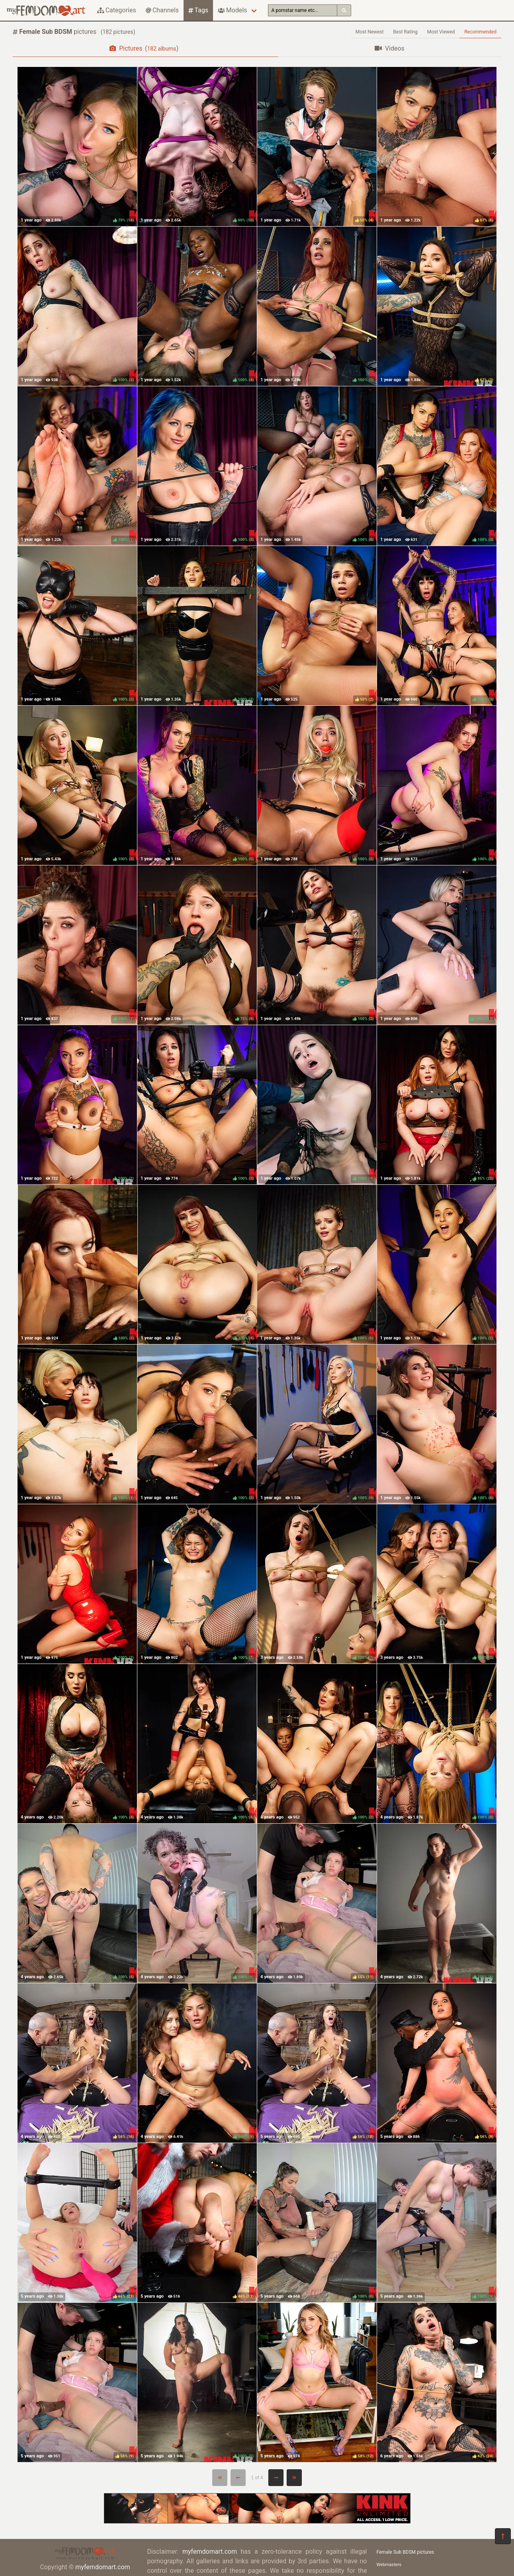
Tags (198, 10)
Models (232, 10)
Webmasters (389, 2564)
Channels (162, 10)
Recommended (480, 32)
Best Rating (405, 32)
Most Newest (370, 32)
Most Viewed (441, 32)
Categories (116, 10)
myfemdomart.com (102, 2567)
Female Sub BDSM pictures (405, 2552)
